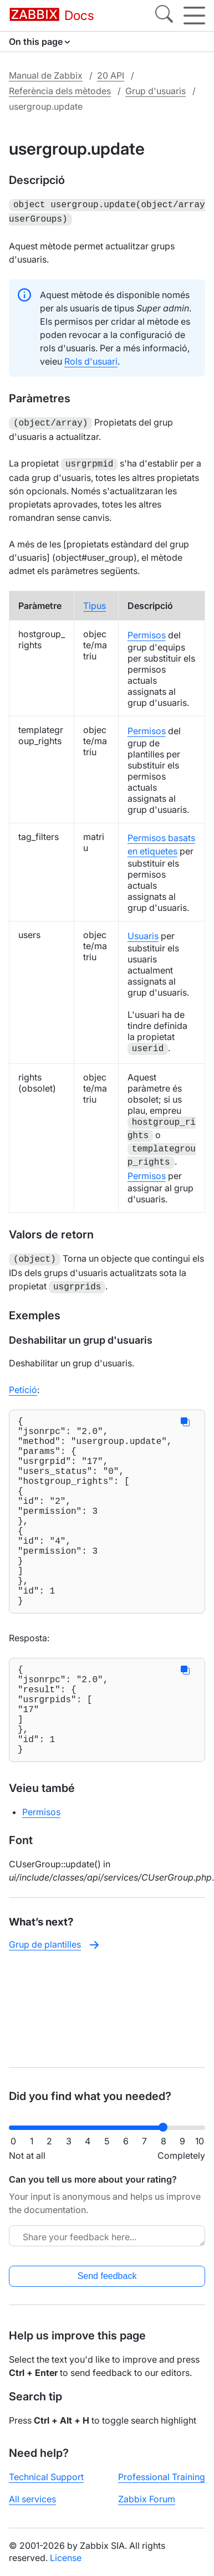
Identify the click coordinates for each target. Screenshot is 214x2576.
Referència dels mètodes (60, 90)
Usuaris (143, 931)
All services (32, 2499)
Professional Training (161, 2476)
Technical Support (46, 2476)
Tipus (94, 601)
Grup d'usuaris (155, 90)
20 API (110, 75)
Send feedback (107, 2276)
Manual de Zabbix (46, 75)
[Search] (164, 15)
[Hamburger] (194, 15)
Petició (23, 1383)
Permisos (147, 630)
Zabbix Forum (146, 2499)
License (65, 2557)
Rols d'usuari (91, 359)
